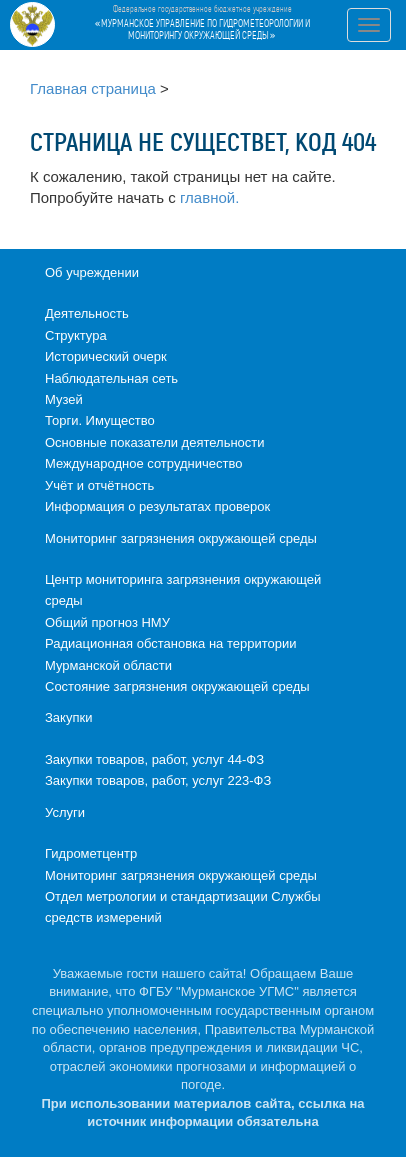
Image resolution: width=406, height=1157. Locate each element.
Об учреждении (92, 272)
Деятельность (87, 313)
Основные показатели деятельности (155, 442)
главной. (209, 197)
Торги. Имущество (100, 420)
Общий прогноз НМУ (107, 622)
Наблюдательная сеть (111, 378)
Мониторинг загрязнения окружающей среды (181, 538)
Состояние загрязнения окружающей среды (177, 686)
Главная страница (93, 88)
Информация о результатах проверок (157, 506)
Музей (64, 399)
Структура (76, 335)
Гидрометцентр (91, 853)
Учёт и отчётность (99, 485)
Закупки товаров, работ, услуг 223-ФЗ (158, 780)
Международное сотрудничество (143, 463)
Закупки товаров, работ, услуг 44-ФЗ (154, 759)
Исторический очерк (106, 356)
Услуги (65, 812)
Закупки (68, 717)
